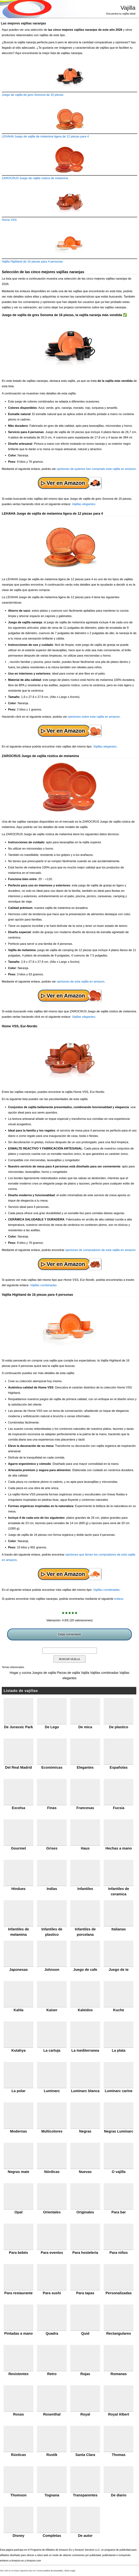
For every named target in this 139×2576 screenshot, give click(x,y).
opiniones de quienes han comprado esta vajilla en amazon (96, 469)
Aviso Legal (70, 2571)
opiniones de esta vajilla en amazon (80, 981)
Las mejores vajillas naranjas (23, 23)
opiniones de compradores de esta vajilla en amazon (100, 1250)
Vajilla (128, 7)
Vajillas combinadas (43, 1285)
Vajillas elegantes (83, 504)
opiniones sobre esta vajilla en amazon (94, 716)
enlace (118, 1598)
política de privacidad (53, 2571)
